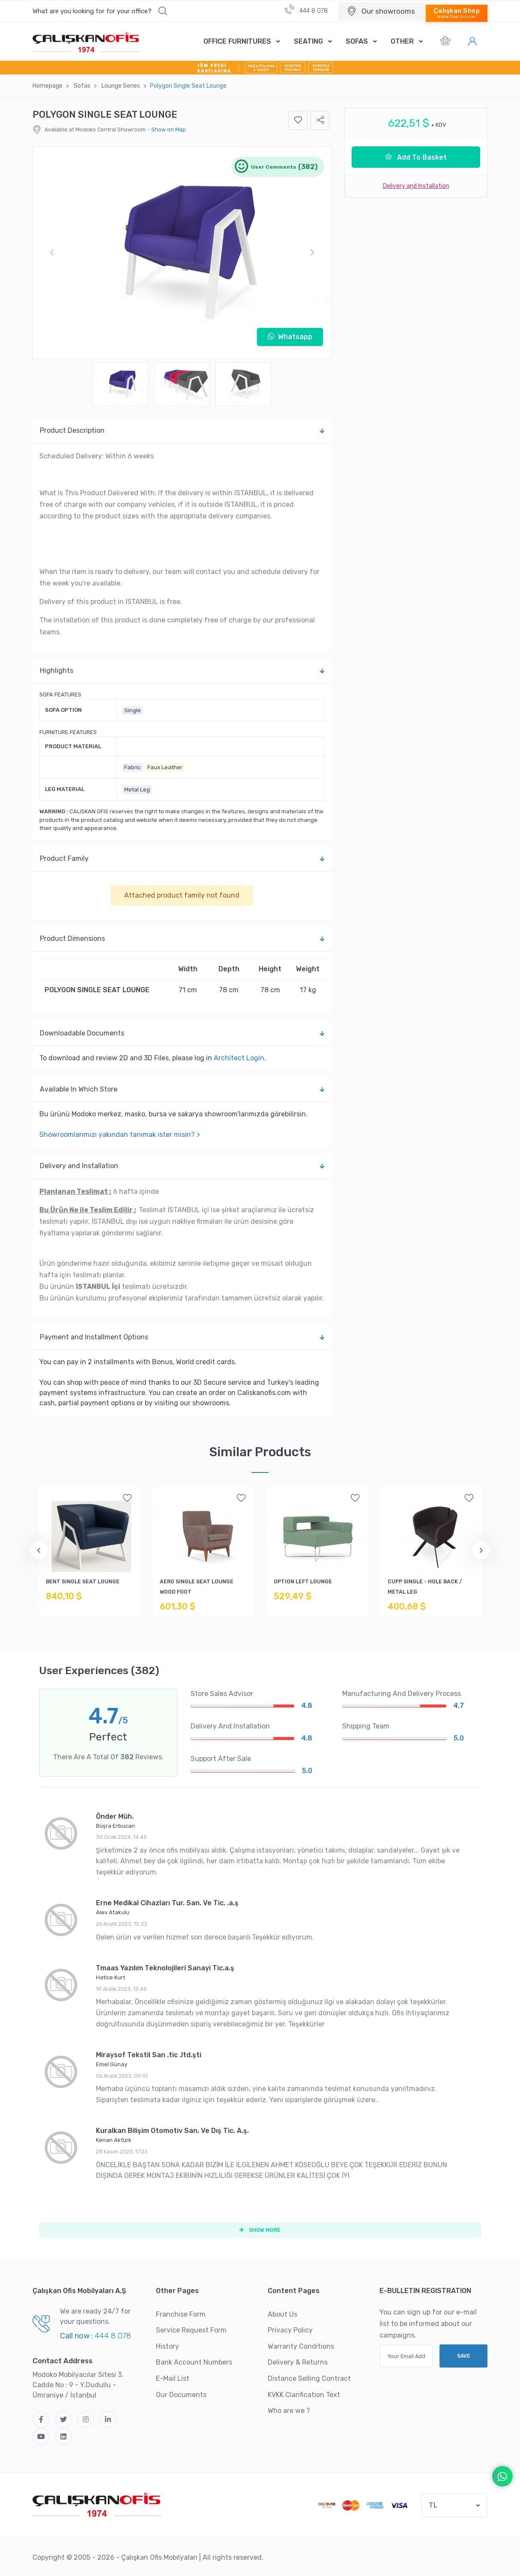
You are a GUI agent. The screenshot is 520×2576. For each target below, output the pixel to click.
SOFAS (357, 41)
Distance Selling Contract (309, 2379)
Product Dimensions (182, 939)
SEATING (308, 41)
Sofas (82, 85)
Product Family (182, 859)
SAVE (463, 2356)
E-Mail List (172, 2379)
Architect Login (239, 1058)
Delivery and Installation (182, 1166)
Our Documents (181, 2395)
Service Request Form (191, 2330)
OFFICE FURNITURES (237, 41)
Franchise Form (181, 2314)
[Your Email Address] (406, 2356)
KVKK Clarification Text (304, 2395)
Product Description (182, 430)
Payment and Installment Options (182, 1337)
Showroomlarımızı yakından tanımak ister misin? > (119, 1134)
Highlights (182, 671)
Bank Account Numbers (194, 2363)
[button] (100, 11)
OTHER (402, 41)
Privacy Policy (290, 2330)
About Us (282, 2314)
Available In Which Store (182, 1089)
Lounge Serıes (121, 85)
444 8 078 (306, 9)
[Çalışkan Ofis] (97, 2504)
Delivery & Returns (298, 2363)
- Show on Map (166, 129)
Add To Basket (416, 157)
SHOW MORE (260, 2230)
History (167, 2346)
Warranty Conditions (301, 2346)
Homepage (48, 85)
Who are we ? (289, 2411)
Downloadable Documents (182, 1033)
